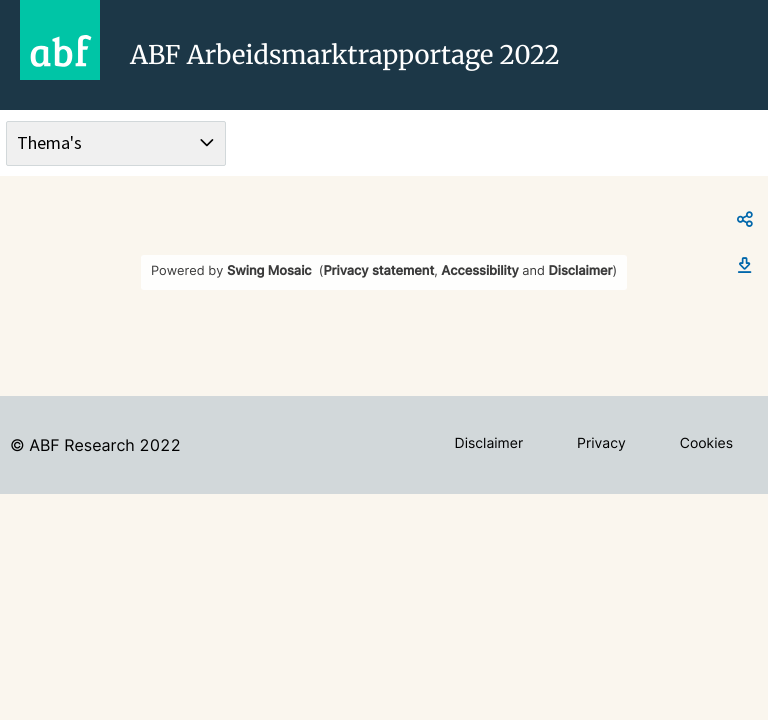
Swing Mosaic (269, 271)
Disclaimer (581, 271)
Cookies (706, 443)
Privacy (601, 443)
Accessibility (479, 271)
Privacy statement (378, 271)
